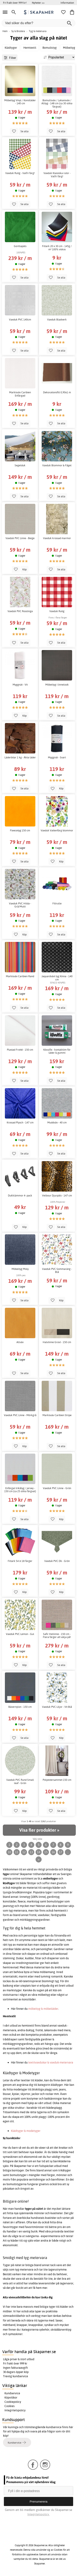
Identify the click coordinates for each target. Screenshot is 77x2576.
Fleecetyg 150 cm (20, 830)
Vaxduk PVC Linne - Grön (57, 1488)
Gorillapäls (20, 246)
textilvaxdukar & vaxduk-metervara (50, 2062)
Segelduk (20, 465)
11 (16, 1852)
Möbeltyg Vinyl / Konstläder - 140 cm (20, 102)
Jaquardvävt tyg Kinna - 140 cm (57, 978)
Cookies (9, 2406)
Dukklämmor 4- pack (20, 1195)
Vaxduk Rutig (56, 611)
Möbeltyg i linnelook (57, 684)
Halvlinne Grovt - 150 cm (57, 1342)
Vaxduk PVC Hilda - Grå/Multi (20, 905)
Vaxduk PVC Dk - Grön (57, 1561)
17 (60, 1852)
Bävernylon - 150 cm (20, 1706)
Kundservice (12, 2393)
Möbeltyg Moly (20, 1268)
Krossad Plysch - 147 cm (20, 1122)
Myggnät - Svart (57, 757)
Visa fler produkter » (39, 1830)
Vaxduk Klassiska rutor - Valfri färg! (56, 175)
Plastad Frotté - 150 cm (20, 1049)
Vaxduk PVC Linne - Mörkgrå (20, 1415)
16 (53, 1852)
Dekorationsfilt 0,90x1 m (57, 392)
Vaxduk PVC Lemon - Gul (20, 1634)
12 (24, 1852)
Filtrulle (57, 903)
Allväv (20, 1342)
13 (31, 1852)
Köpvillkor (10, 2397)
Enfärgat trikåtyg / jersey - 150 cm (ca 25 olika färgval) (20, 1490)
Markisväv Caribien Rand (20, 976)
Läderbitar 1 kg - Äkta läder (20, 757)
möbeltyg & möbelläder (43, 2009)
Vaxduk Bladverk (57, 319)
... (68, 1852)
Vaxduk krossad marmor (57, 538)
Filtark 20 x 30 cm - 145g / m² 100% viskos (57, 248)
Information (67, 2)
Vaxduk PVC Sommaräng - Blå (57, 1270)
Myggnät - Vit (20, 684)
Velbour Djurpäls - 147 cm (57, 1195)
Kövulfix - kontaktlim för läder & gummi (56, 1051)
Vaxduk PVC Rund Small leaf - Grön (20, 1781)
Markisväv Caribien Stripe (57, 1415)
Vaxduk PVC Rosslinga (20, 611)
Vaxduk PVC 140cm (20, 319)
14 (38, 1852)
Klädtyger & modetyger (25, 2131)
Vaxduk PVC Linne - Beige (20, 538)
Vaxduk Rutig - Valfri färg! (20, 173)
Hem (5, 31)
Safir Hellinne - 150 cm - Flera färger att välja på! (57, 1635)
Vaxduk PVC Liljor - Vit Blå (57, 1706)
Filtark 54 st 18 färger (20, 1561)
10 (9, 1852)
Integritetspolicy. (38, 2514)
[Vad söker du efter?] (38, 23)
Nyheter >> (38, 2)
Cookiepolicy (12, 2402)
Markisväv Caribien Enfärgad (20, 394)
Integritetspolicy (15, 2410)
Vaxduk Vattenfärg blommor (57, 830)
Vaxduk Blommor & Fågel (57, 465)
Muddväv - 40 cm (57, 1122)
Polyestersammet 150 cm (57, 1779)
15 (46, 1852)
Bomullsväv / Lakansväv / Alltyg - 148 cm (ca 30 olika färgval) (56, 103)
